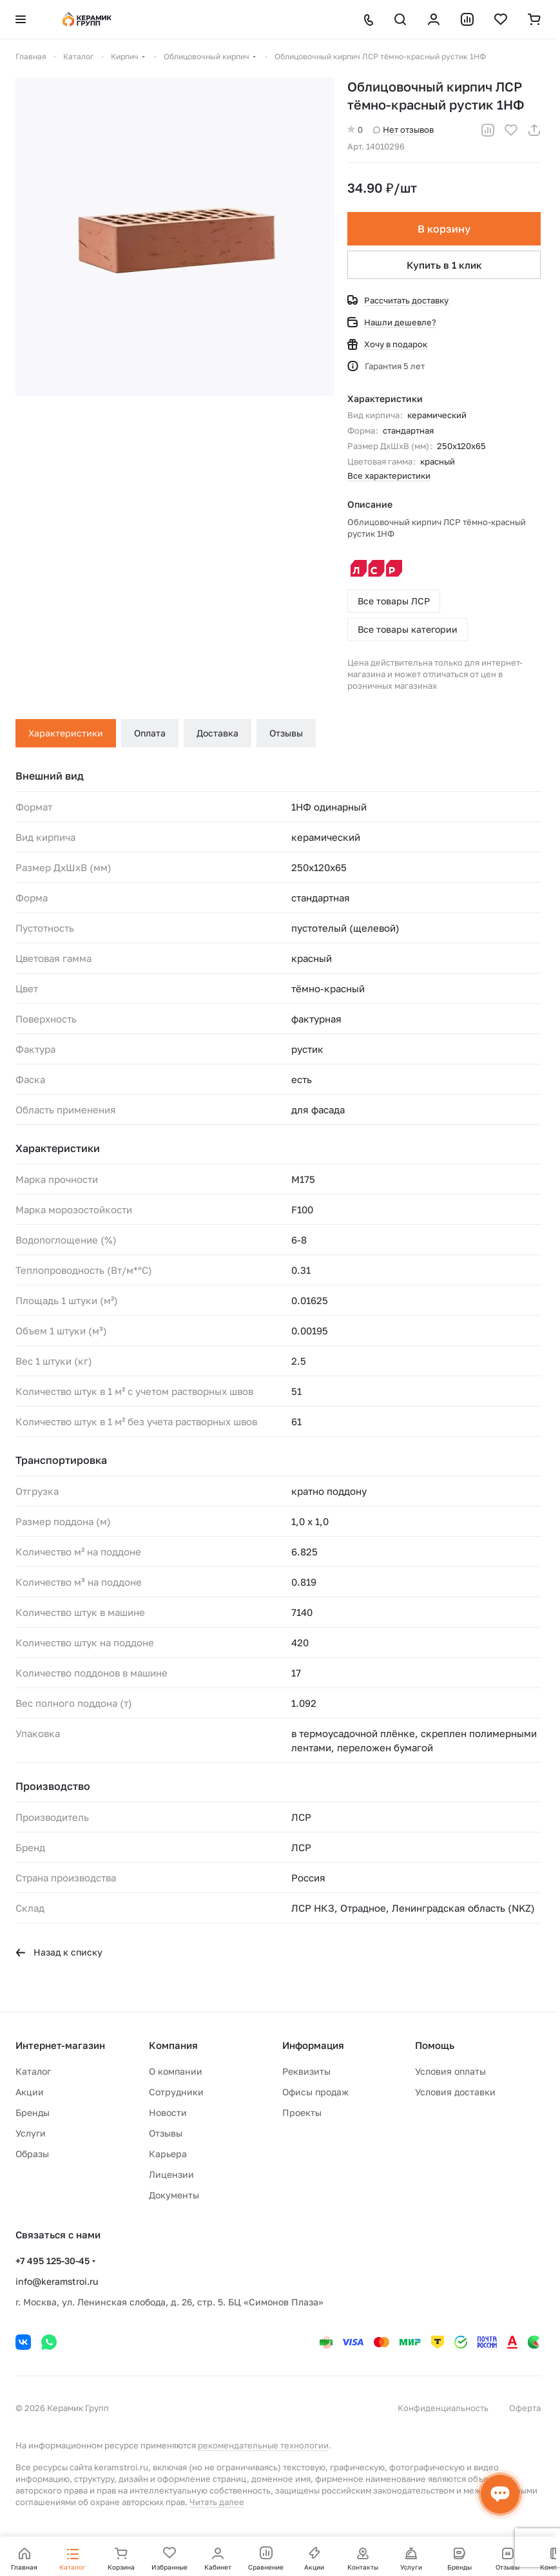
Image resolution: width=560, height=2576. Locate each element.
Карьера (168, 2153)
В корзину (444, 228)
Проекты (302, 2112)
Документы (174, 2194)
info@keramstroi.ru (56, 2281)
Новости (168, 2112)
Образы (32, 2153)
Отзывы (286, 732)
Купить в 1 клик (444, 265)
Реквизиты (306, 2071)
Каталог (33, 2071)
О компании (175, 2071)
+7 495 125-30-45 (52, 2260)
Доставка (217, 732)
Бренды (32, 2112)
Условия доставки (455, 2091)
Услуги (30, 2133)
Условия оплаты (450, 2071)
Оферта (525, 2408)
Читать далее (216, 2502)
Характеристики (65, 732)
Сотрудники (176, 2091)
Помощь (434, 2045)
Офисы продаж (315, 2091)
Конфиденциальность (443, 2408)
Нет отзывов (403, 129)
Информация (313, 2045)
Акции (29, 2091)
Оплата (150, 732)
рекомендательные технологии (263, 2445)
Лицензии (171, 2174)
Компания (173, 2045)
